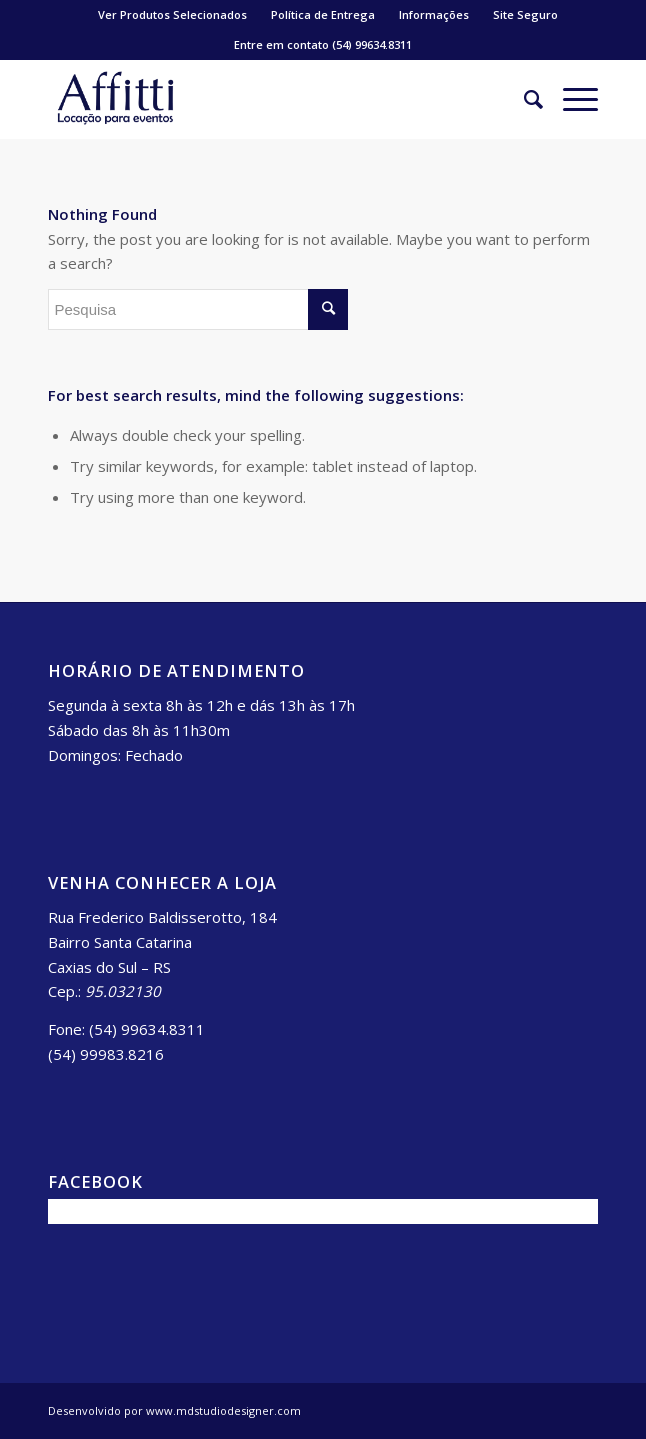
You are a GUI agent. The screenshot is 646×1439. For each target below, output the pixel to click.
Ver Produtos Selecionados (172, 14)
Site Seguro (525, 14)
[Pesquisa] (523, 99)
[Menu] (570, 99)
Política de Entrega (323, 14)
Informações (434, 14)
